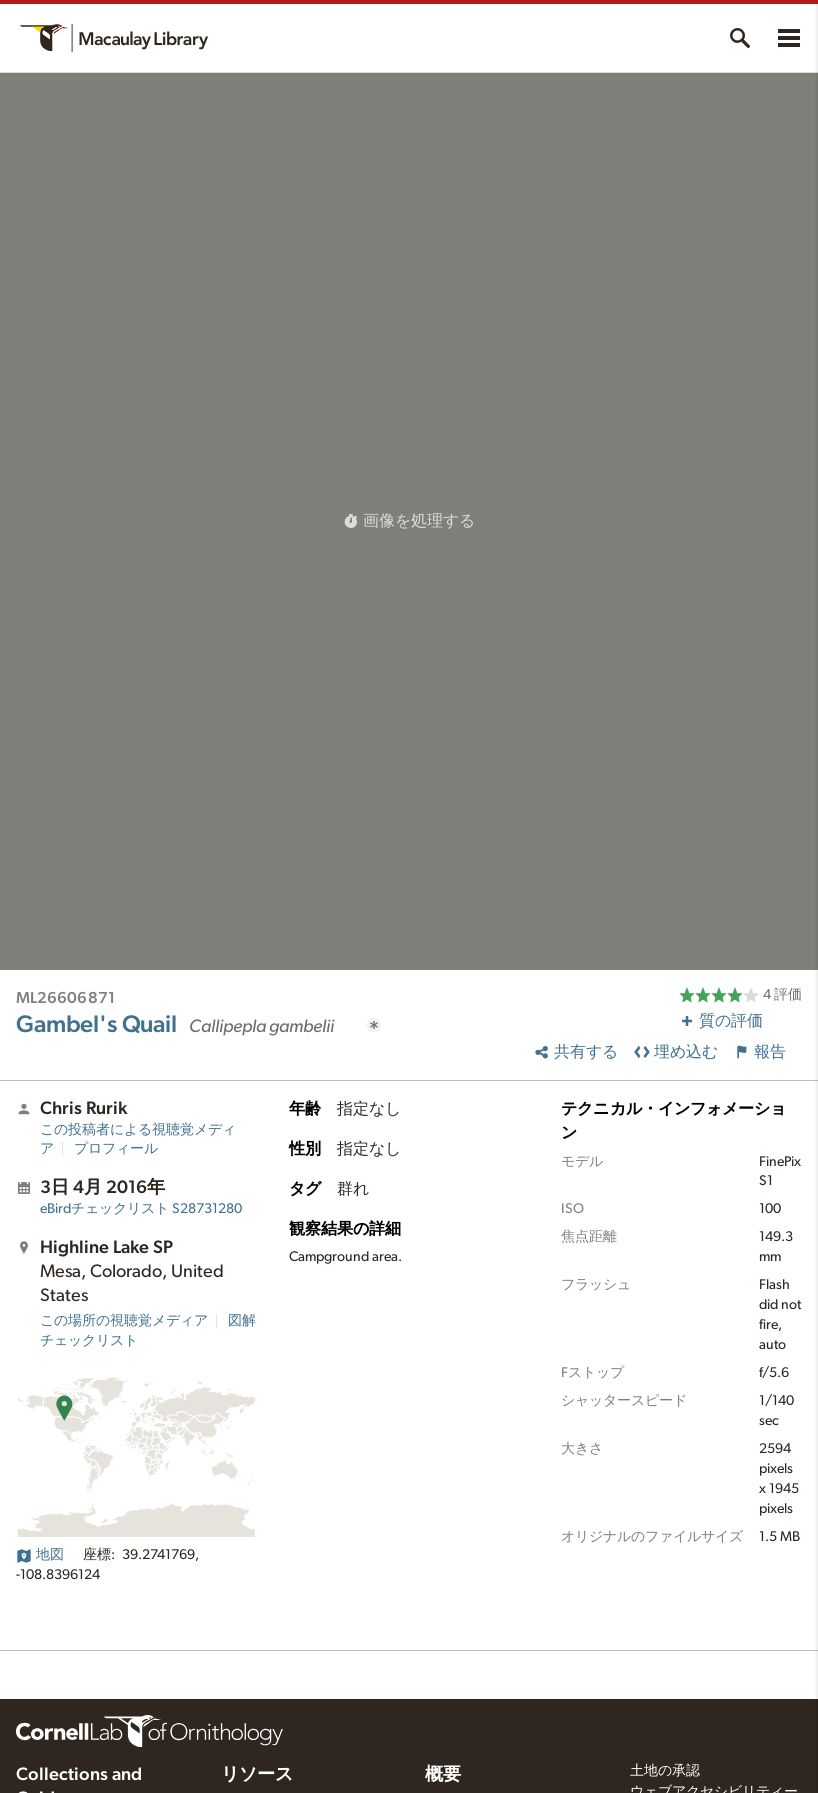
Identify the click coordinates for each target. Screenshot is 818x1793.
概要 (443, 1775)
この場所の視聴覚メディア (124, 1321)
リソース (257, 1775)
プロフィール (116, 1149)
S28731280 (141, 1209)
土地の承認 (665, 1771)
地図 (40, 1555)
